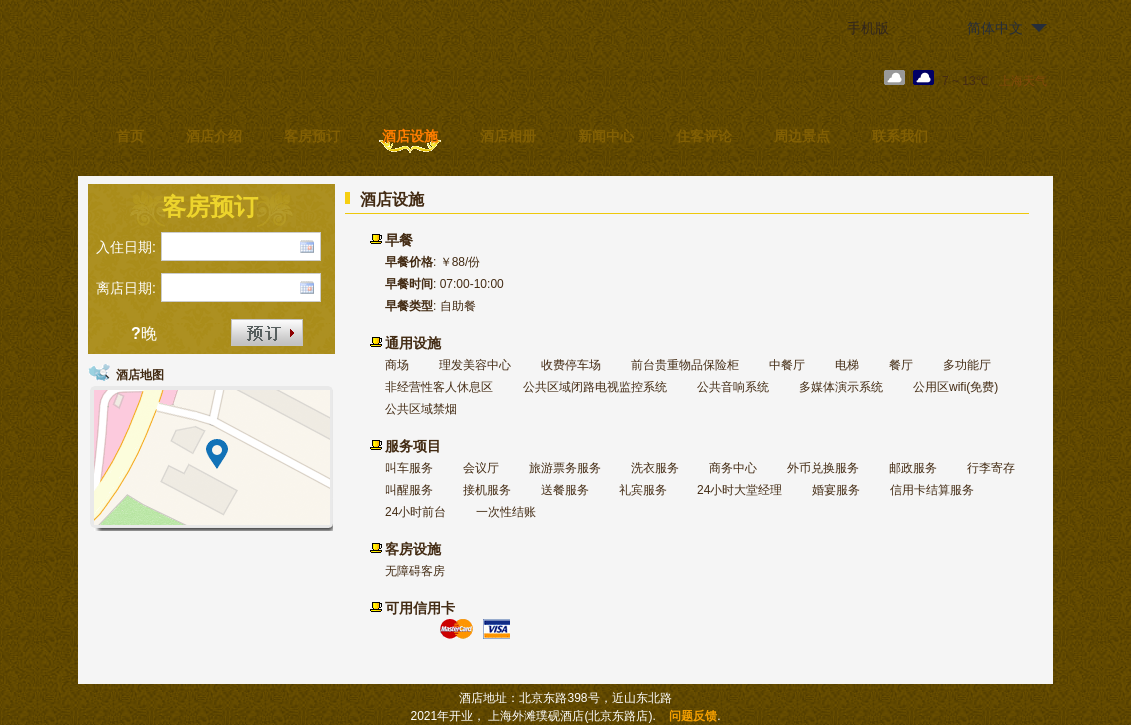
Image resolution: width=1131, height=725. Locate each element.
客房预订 (312, 136)
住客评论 (704, 136)
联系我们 (900, 136)
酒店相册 (508, 136)
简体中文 (995, 28)
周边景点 (802, 136)
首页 (130, 136)
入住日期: (126, 247)
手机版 (868, 28)
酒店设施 (410, 136)
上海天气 (1023, 81)
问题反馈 (693, 716)
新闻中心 (606, 136)
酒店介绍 (214, 136)
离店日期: (126, 288)
